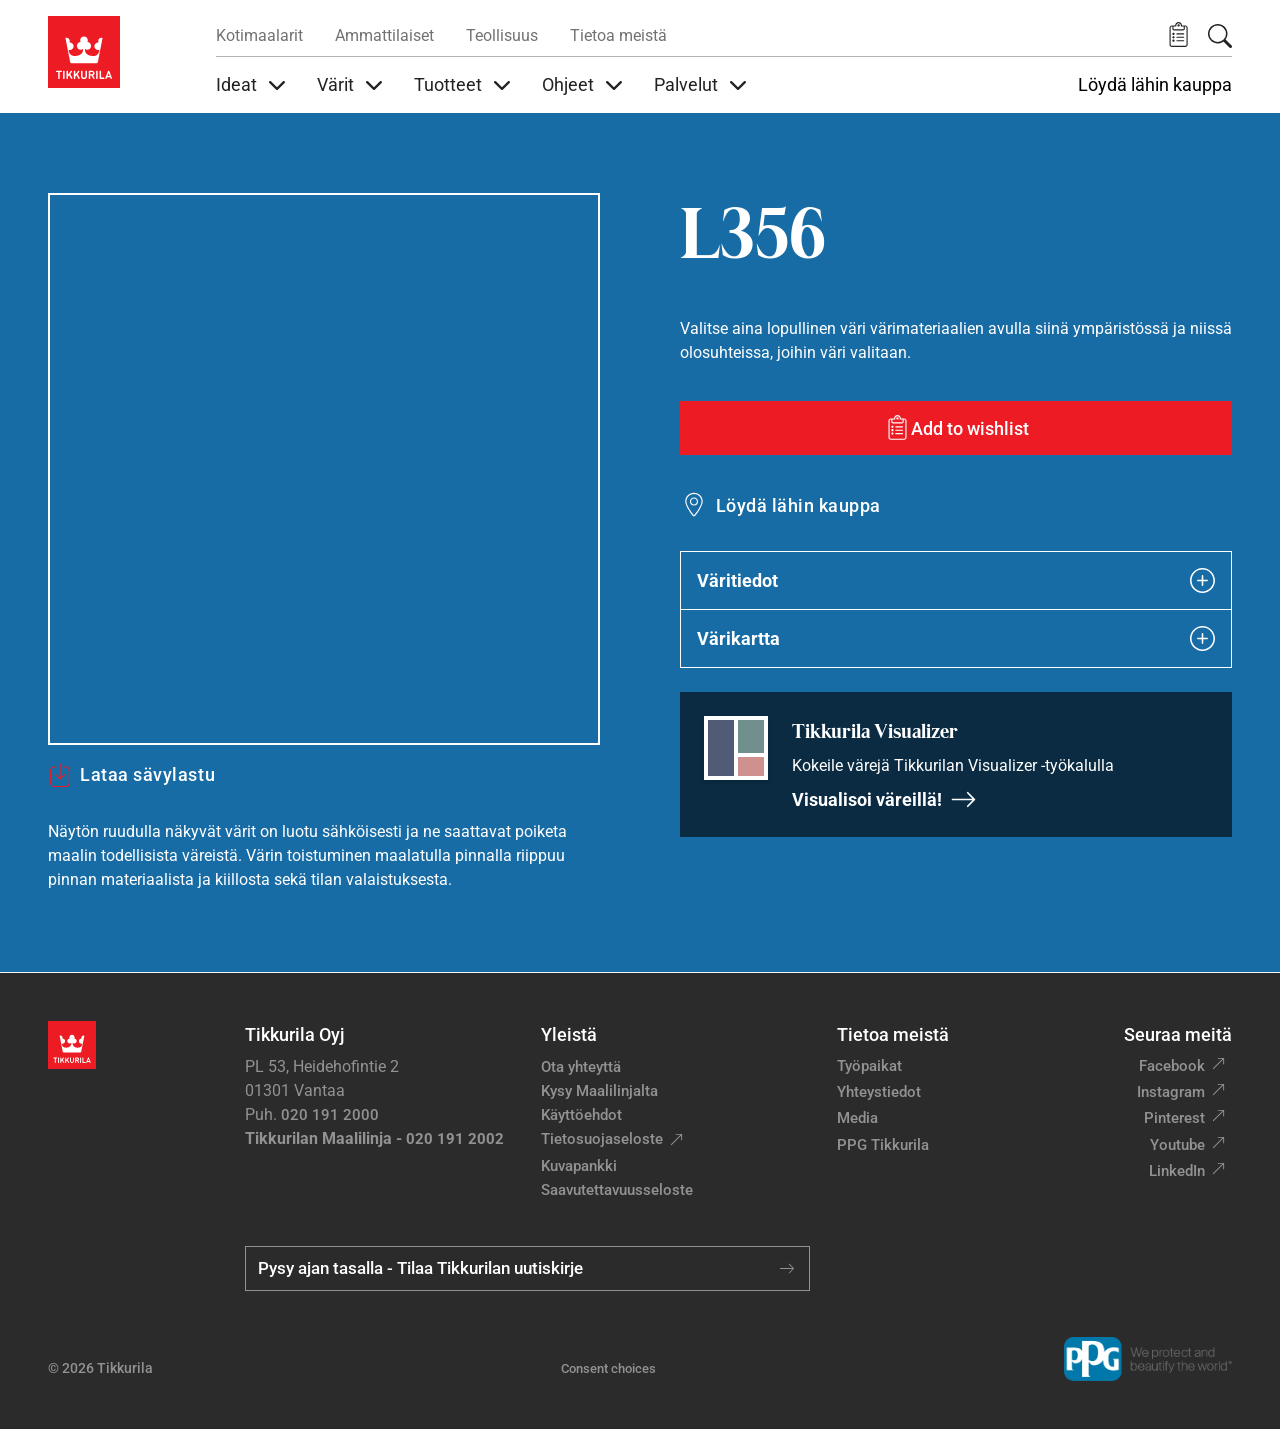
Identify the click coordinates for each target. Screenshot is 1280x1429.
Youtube (1177, 1145)
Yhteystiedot (879, 1092)
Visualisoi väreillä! (884, 799)
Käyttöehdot (581, 1115)
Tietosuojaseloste (602, 1139)
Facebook (1172, 1066)
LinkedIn (1177, 1171)
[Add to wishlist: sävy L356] (956, 428)
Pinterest (1174, 1118)
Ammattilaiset (384, 35)
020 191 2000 (330, 1115)
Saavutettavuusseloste (617, 1190)
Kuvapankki (579, 1166)
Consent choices (608, 1368)
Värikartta (956, 638)
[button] (1178, 35)
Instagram (1171, 1092)
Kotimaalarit (259, 35)
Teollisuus (502, 35)
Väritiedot (956, 580)
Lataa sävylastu (131, 775)
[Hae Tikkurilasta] (1220, 36)
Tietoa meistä (618, 35)
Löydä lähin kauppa (1155, 85)
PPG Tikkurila (883, 1145)
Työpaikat (869, 1066)
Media (857, 1118)
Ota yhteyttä (581, 1067)
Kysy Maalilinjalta (599, 1091)
